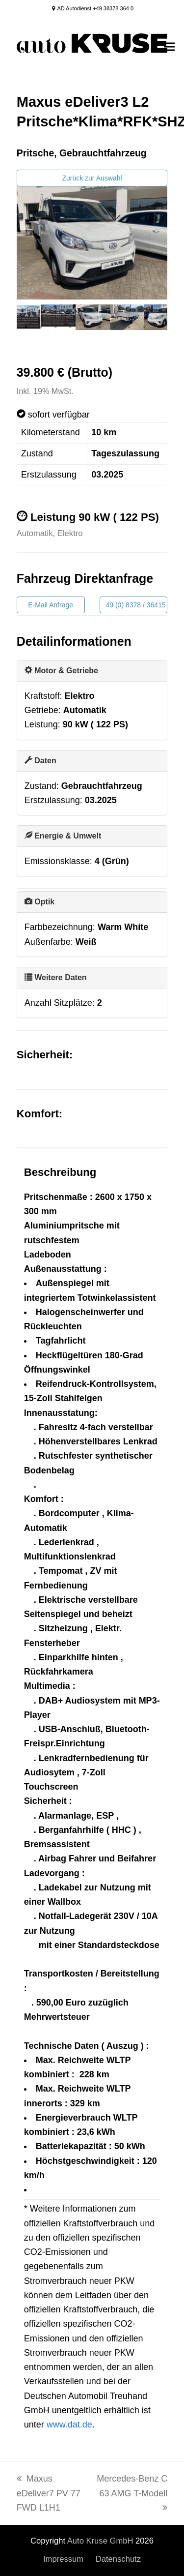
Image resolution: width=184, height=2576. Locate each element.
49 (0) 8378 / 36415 (136, 605)
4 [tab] (70, 327)
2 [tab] (41, 327)
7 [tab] (114, 327)
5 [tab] (85, 327)
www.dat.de (69, 2424)
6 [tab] (100, 327)
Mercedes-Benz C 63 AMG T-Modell (132, 2493)
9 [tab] (144, 327)
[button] (169, 47)
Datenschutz (118, 2559)
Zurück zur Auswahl (92, 178)
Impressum (63, 2559)
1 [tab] (26, 327)
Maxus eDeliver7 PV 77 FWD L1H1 (48, 2493)
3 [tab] (55, 327)
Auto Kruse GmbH (100, 2541)
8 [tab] (129, 327)
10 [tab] (158, 327)
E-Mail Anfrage (50, 605)
